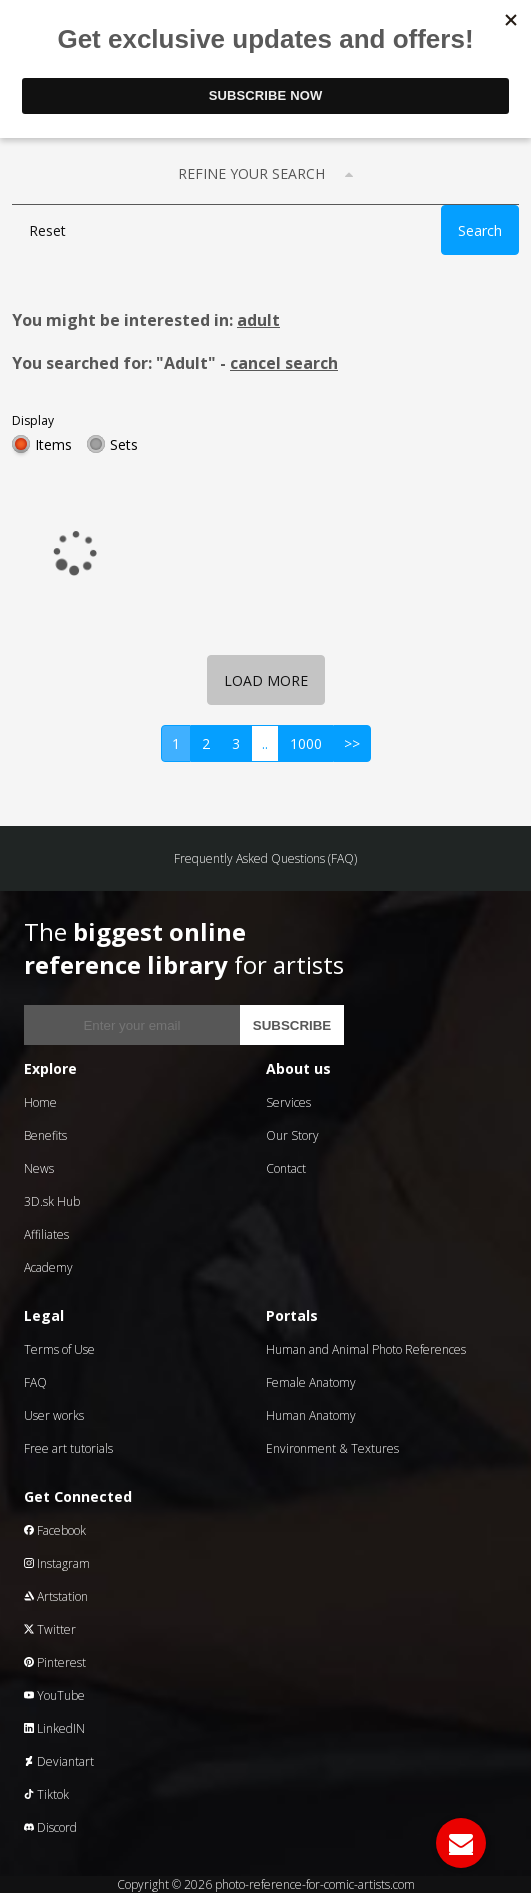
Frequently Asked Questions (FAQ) (265, 858)
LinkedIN (54, 1728)
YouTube (54, 1695)
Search (480, 230)
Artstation (56, 1596)
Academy (48, 1267)
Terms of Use (59, 1349)
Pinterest (55, 1662)
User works (54, 1415)
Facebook (55, 1530)
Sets (124, 444)
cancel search (284, 363)
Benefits (45, 1135)
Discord (50, 1827)
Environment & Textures (332, 1448)
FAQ (35, 1382)
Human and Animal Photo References (366, 1349)
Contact (286, 1168)
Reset (47, 230)
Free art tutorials (68, 1448)
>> (352, 743)
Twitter (50, 1629)
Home (40, 1102)
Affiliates (46, 1234)
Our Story (292, 1135)
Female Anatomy (311, 1382)
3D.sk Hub (52, 1201)
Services (288, 1102)
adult (258, 320)
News (39, 1168)
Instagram (57, 1563)
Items (53, 444)
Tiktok (46, 1794)
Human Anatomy (311, 1415)
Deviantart (59, 1761)
